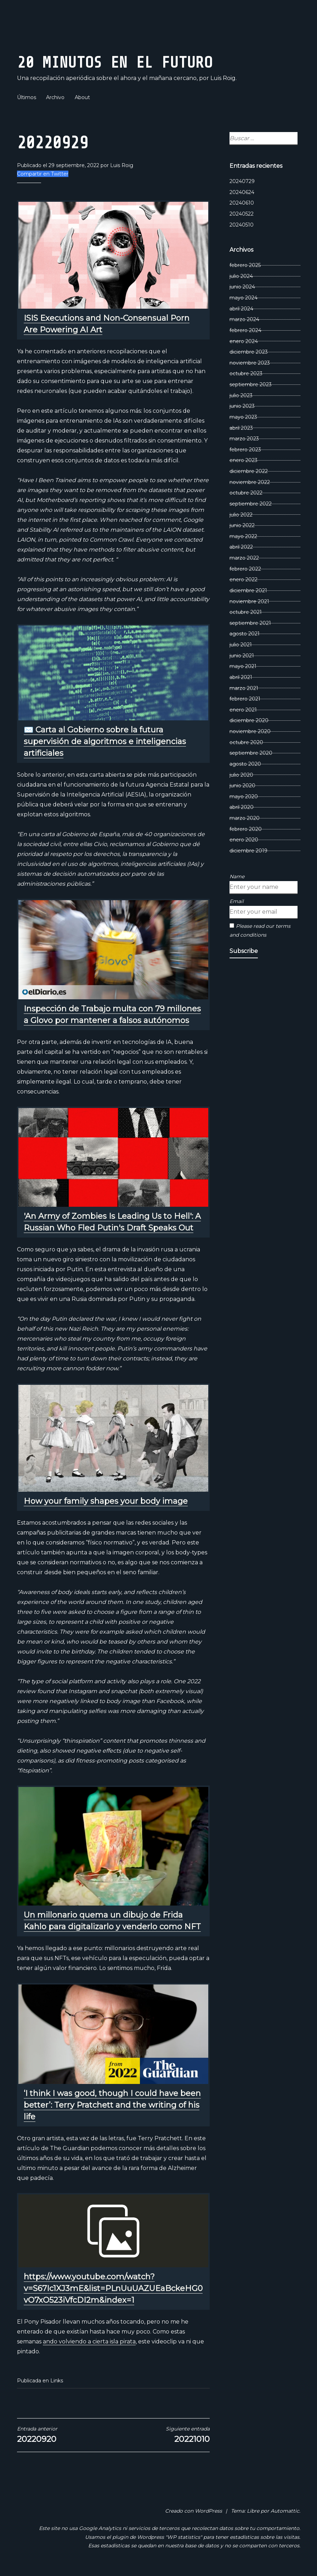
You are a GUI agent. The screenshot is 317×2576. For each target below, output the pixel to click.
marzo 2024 (244, 319)
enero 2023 (243, 460)
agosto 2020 (245, 764)
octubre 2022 (246, 493)
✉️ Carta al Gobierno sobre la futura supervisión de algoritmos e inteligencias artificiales (105, 741)
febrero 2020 (246, 829)
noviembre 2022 (250, 482)
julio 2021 (241, 644)
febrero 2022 (245, 569)
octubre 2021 (246, 612)
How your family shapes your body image (106, 1501)
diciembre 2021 (248, 590)
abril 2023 (241, 428)
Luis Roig (121, 165)
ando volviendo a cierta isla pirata (89, 2341)
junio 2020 (242, 785)
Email (237, 901)
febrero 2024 (245, 330)
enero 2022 (243, 579)
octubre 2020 (246, 742)
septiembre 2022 (251, 504)
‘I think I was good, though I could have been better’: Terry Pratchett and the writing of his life (112, 2105)
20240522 (242, 214)
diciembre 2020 (249, 720)
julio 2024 (241, 276)
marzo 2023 (244, 438)
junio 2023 (242, 406)
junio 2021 (242, 655)
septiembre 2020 (251, 753)
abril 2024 (241, 308)
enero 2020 (244, 839)
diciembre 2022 (249, 471)
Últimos (26, 97)
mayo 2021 (243, 666)
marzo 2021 (244, 688)
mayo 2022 (243, 536)
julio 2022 (241, 515)
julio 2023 (241, 395)
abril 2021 (241, 677)
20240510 (242, 225)
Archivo (55, 97)
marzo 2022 (244, 558)
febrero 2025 (245, 265)
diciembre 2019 (248, 850)
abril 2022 (241, 547)
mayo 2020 (244, 796)
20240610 (242, 203)
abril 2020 (242, 807)
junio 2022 (242, 525)
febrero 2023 (245, 449)
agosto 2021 (245, 633)
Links (56, 2380)
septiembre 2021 (250, 623)
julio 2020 (241, 775)
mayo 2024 (243, 298)
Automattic (285, 2511)
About (82, 97)
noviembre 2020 (250, 731)
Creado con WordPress (193, 2511)
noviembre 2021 (249, 601)
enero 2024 (244, 341)
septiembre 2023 (251, 384)
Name (237, 876)
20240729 (242, 181)
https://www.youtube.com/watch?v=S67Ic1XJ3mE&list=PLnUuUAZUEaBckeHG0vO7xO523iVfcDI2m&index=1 (113, 2288)
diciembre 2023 (249, 352)
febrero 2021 (245, 699)
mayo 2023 (243, 417)
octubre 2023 (246, 373)
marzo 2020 (245, 818)
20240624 (242, 192)
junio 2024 (242, 287)
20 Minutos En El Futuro (139, 61)
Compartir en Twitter (42, 174)
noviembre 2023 (250, 363)
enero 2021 (243, 710)
